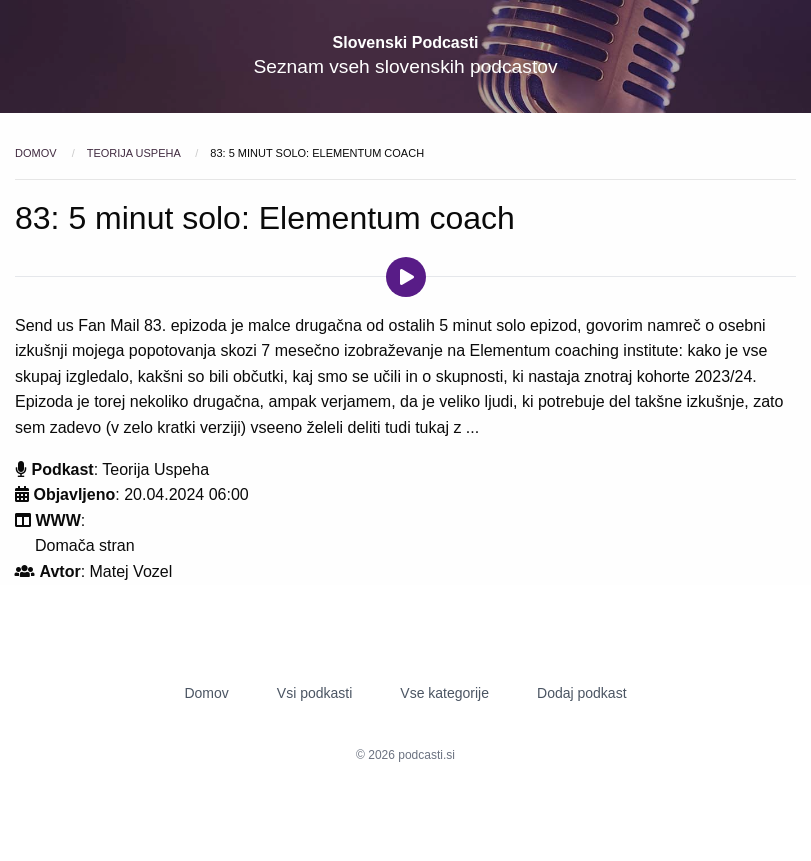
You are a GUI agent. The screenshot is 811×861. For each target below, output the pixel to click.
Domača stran (85, 545)
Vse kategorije (444, 693)
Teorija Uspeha (135, 153)
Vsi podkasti (314, 693)
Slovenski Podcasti (406, 42)
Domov (37, 153)
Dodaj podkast (582, 693)
